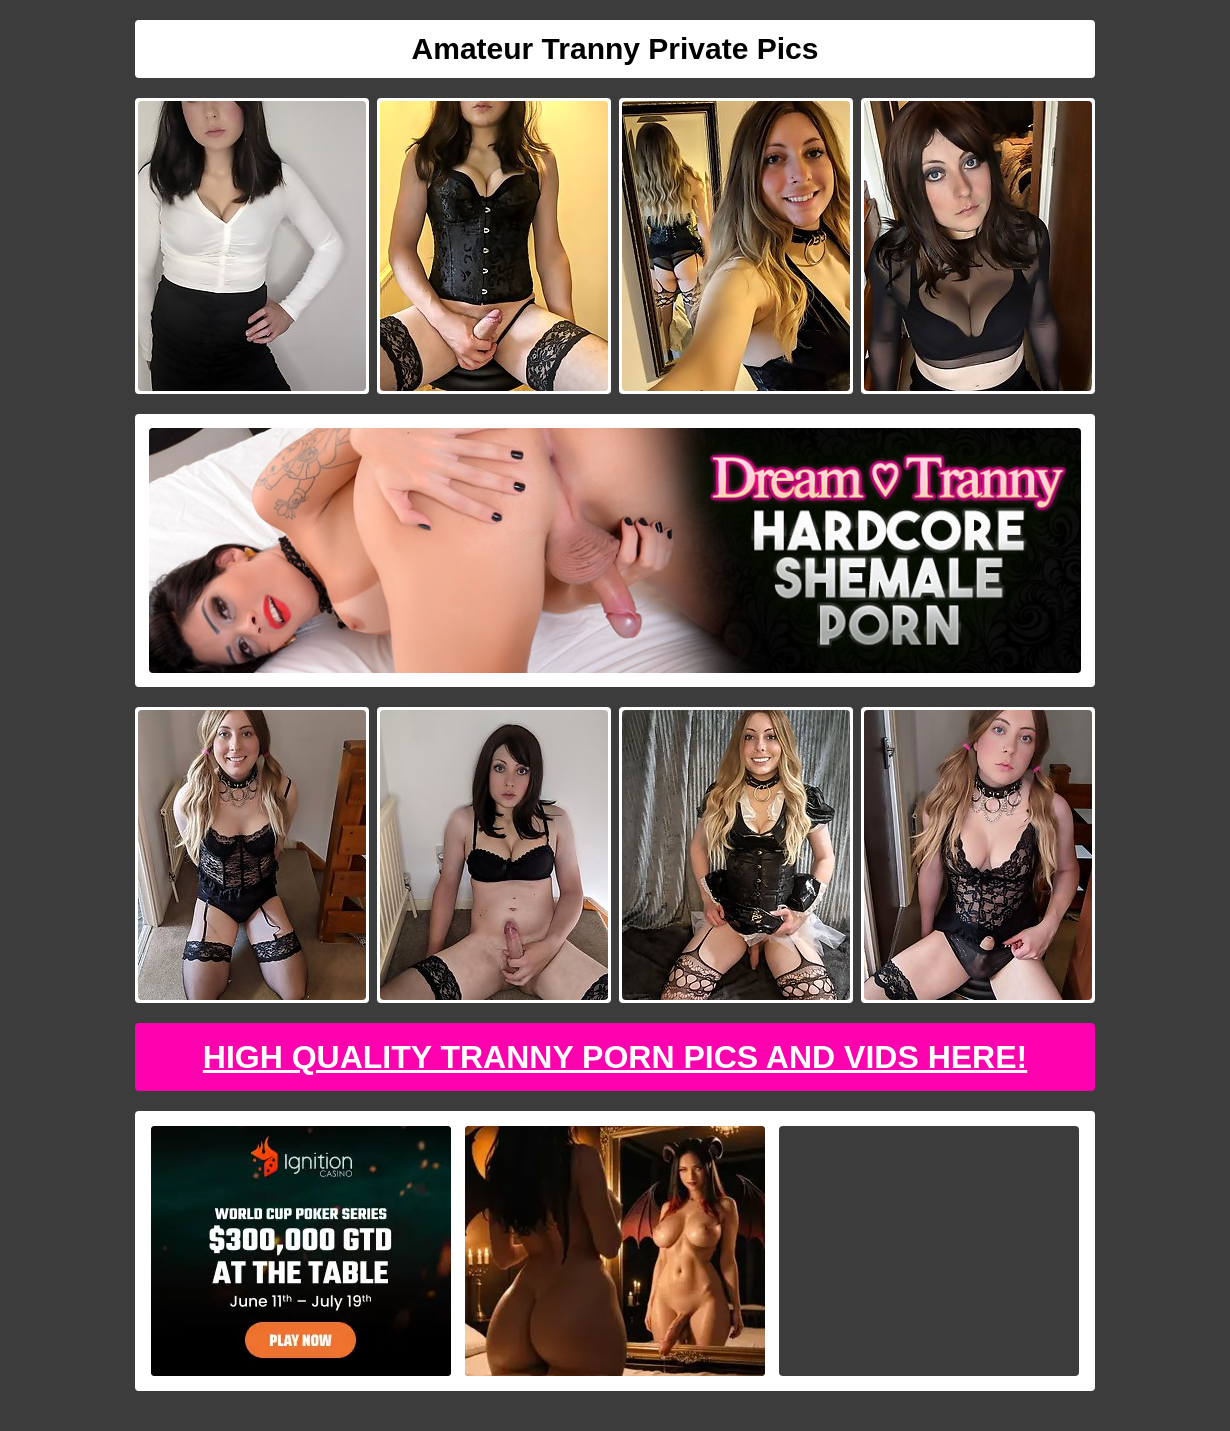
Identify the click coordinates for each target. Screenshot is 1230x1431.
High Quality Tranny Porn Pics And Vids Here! (615, 1057)
